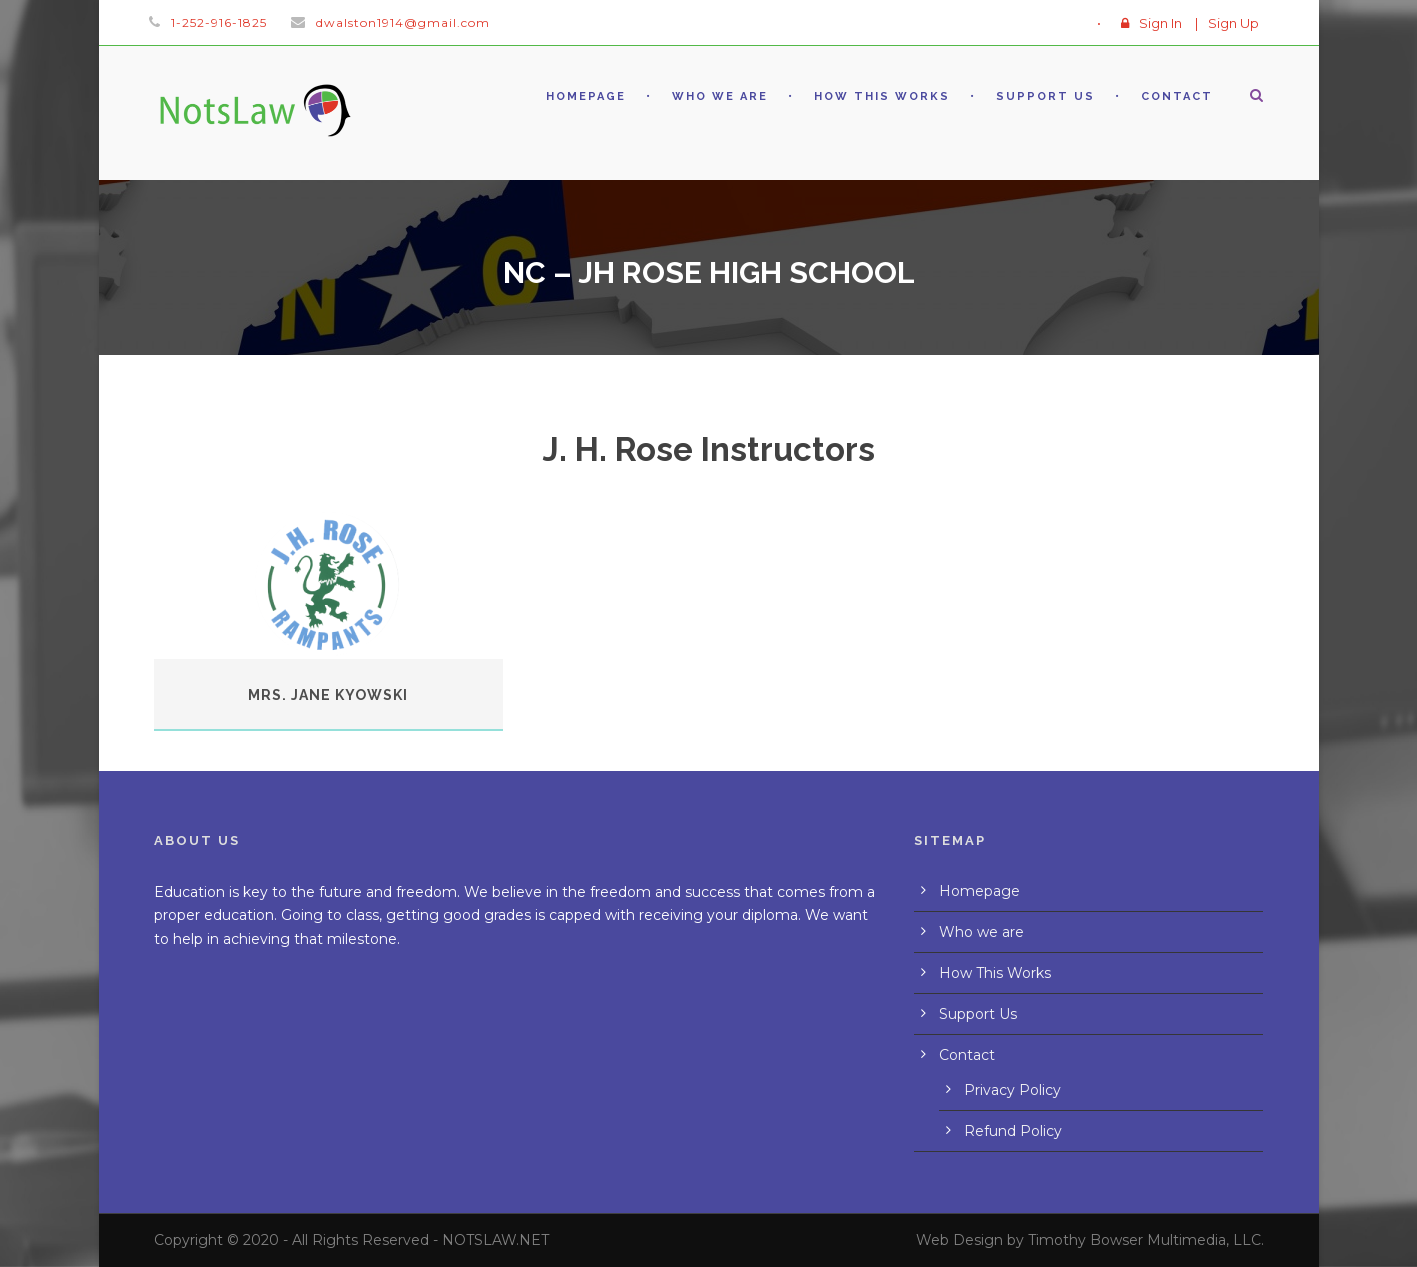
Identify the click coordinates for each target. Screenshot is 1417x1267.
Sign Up (1233, 23)
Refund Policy (1013, 1131)
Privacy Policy (1012, 1090)
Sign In (1160, 23)
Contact (1177, 96)
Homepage (586, 96)
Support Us (1045, 96)
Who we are (720, 96)
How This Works (882, 96)
